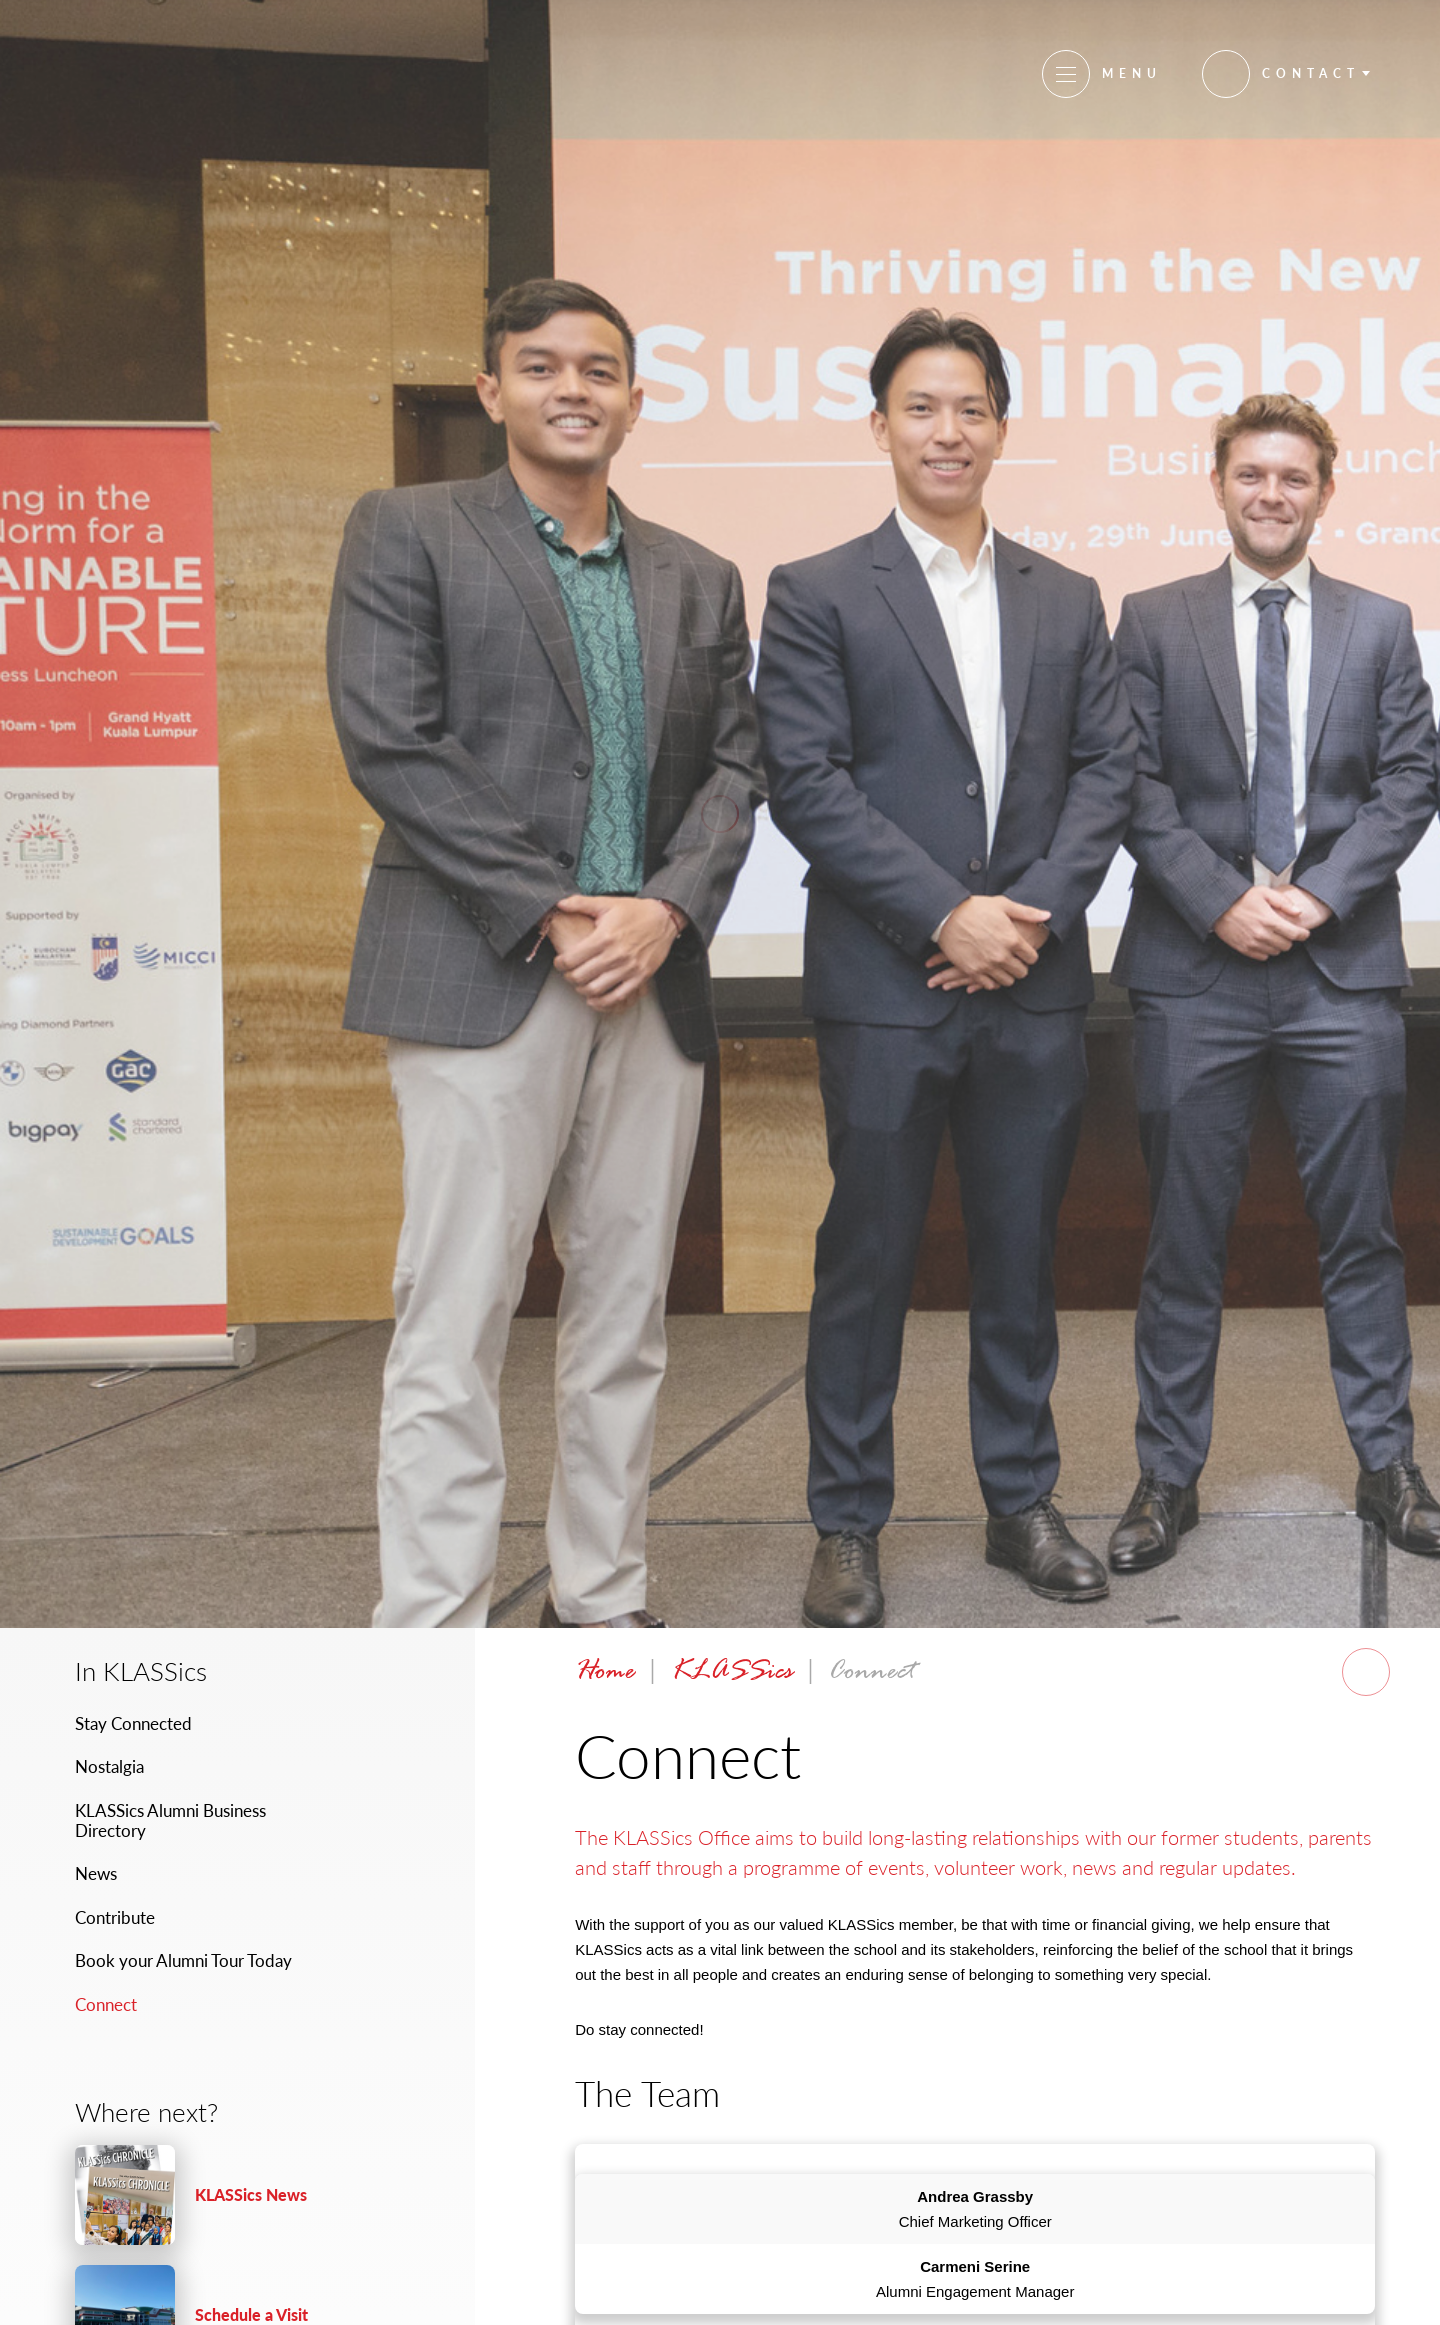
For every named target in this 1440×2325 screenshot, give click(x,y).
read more (225, 2195)
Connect (106, 2004)
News (96, 1873)
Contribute (115, 1917)
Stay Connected (133, 1723)
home (605, 1673)
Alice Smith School (153, 72)
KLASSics (731, 1673)
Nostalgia (109, 1766)
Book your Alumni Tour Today (183, 1960)
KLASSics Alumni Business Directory (170, 1820)
